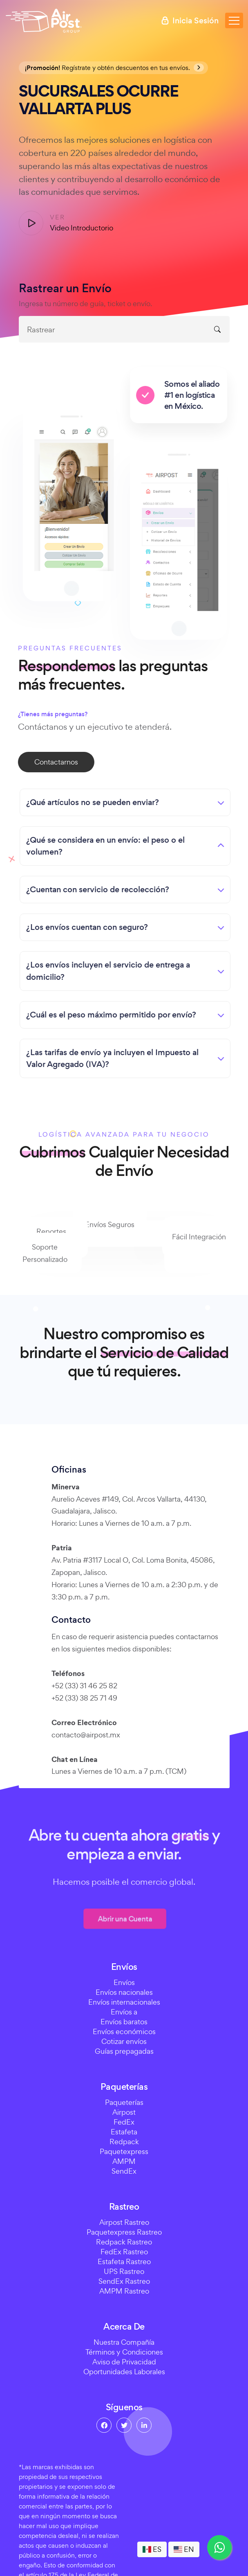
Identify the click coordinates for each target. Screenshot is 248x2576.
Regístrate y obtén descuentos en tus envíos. (114, 67)
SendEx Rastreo (124, 2281)
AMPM (124, 2161)
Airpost (124, 2112)
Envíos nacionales (124, 1992)
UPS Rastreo (124, 2271)
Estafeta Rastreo (124, 2261)
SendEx (124, 2171)
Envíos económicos (124, 2031)
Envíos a (124, 2012)
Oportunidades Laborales (124, 2371)
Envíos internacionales (124, 2002)
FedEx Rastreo (124, 2251)
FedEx (124, 2122)
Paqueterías (124, 2102)
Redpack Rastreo (124, 2242)
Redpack (124, 2141)
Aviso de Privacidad (124, 2361)
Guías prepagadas (124, 2051)
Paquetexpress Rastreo (124, 2232)
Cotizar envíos (124, 2041)
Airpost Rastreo (124, 2222)
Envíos (124, 1982)
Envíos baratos (124, 2021)
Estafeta (124, 2131)
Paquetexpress (124, 2151)
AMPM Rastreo (124, 2291)
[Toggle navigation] (234, 20)
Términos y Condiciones (124, 2352)
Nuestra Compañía (124, 2342)
